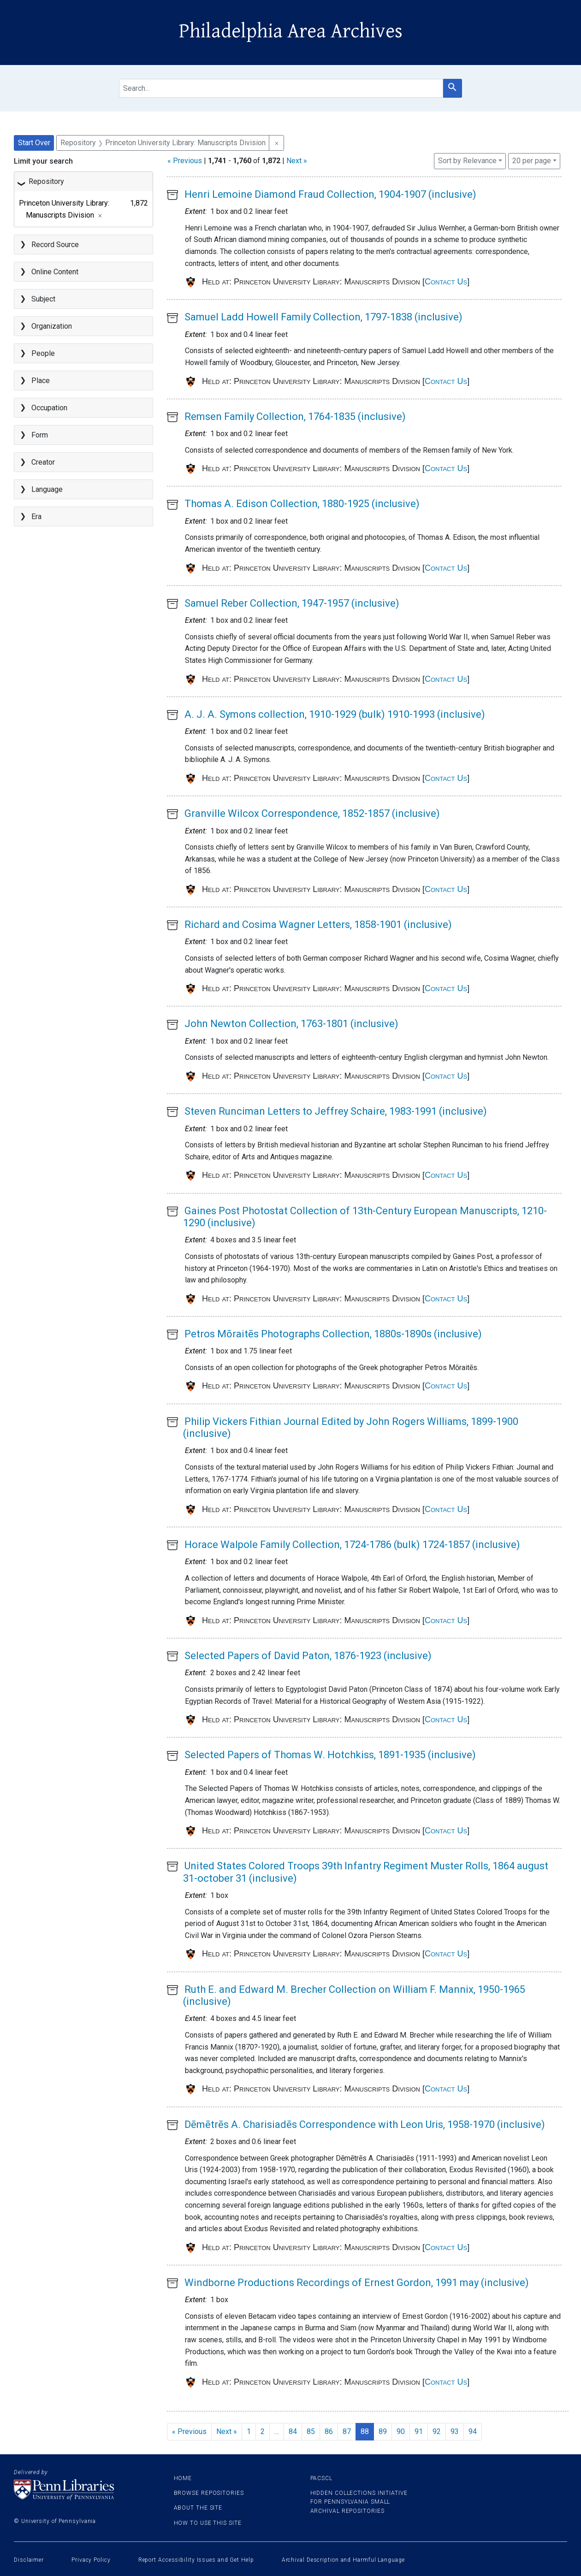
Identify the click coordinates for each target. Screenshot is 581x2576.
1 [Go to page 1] (249, 2431)
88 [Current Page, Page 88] (365, 2431)
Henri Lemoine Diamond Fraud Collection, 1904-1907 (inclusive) (330, 194)
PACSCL (321, 2478)
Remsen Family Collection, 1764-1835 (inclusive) (295, 416)
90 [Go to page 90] (401, 2431)
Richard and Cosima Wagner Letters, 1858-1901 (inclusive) (318, 924)
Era (36, 516)
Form (39, 435)
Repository (46, 181)
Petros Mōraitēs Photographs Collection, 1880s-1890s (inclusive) (333, 1334)
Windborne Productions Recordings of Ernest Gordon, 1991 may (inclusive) (356, 2282)
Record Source (55, 244)
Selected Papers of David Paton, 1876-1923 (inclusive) (308, 1655)
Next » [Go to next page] (226, 2431)
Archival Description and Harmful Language (343, 2560)
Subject (43, 299)
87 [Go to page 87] (347, 2431)
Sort (467, 160)
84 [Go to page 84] (293, 2431)
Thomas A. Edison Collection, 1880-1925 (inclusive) (302, 503)
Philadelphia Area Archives (291, 31)
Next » (296, 160)
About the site (198, 2508)
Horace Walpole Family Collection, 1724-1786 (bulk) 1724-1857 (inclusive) (352, 1544)
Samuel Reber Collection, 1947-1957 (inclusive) (291, 603)
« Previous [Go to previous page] (189, 2431)
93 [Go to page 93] (455, 2431)
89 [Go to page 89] (383, 2431)
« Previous (184, 160)
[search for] (281, 88)
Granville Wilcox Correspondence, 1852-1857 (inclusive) (312, 813)
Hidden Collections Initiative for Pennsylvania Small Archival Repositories (359, 2502)
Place (40, 380)
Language (47, 489)
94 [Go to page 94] (472, 2431)
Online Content (54, 271)
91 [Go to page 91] (419, 2431)
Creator (43, 462)
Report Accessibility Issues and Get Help (196, 2560)
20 (531, 160)
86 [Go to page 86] (329, 2431)
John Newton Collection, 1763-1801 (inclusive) (291, 1023)
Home (183, 2478)
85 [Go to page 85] (311, 2431)
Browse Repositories (209, 2493)
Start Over (34, 142)
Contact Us (446, 281)
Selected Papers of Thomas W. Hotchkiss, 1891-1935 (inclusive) (330, 1755)
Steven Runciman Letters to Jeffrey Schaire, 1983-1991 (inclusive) (335, 1111)
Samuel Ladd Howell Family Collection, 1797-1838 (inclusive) (323, 317)
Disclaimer (29, 2560)
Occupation (49, 407)
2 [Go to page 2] (263, 2431)
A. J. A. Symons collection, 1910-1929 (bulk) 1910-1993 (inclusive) (334, 714)
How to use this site (208, 2523)
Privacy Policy (91, 2560)
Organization (51, 326)
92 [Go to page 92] (437, 2431)
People (43, 353)
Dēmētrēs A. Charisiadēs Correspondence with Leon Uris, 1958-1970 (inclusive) (364, 2124)
